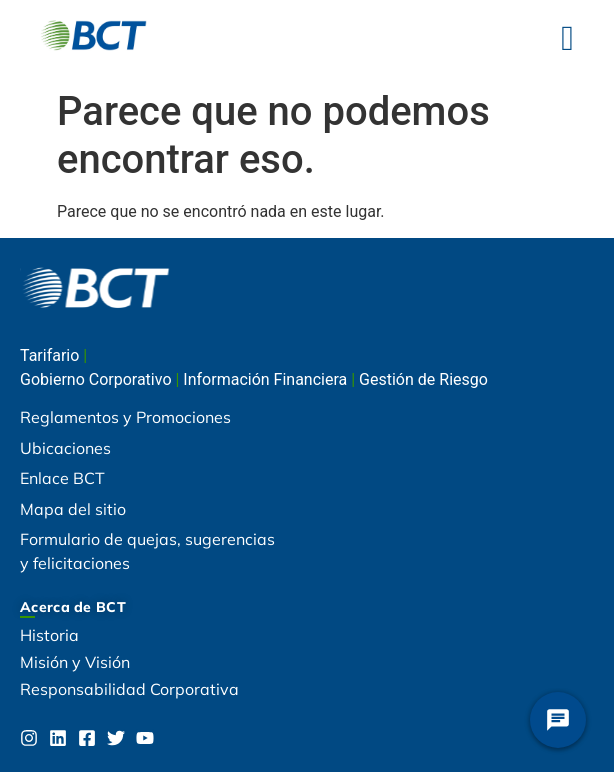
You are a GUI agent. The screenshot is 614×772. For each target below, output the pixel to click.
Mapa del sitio (73, 509)
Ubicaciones (65, 448)
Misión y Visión (75, 662)
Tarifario (51, 355)
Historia (49, 635)
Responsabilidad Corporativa (129, 689)
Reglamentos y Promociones (125, 417)
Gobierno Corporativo (97, 379)
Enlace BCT (62, 478)
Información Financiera (267, 379)
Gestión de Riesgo (423, 379)
